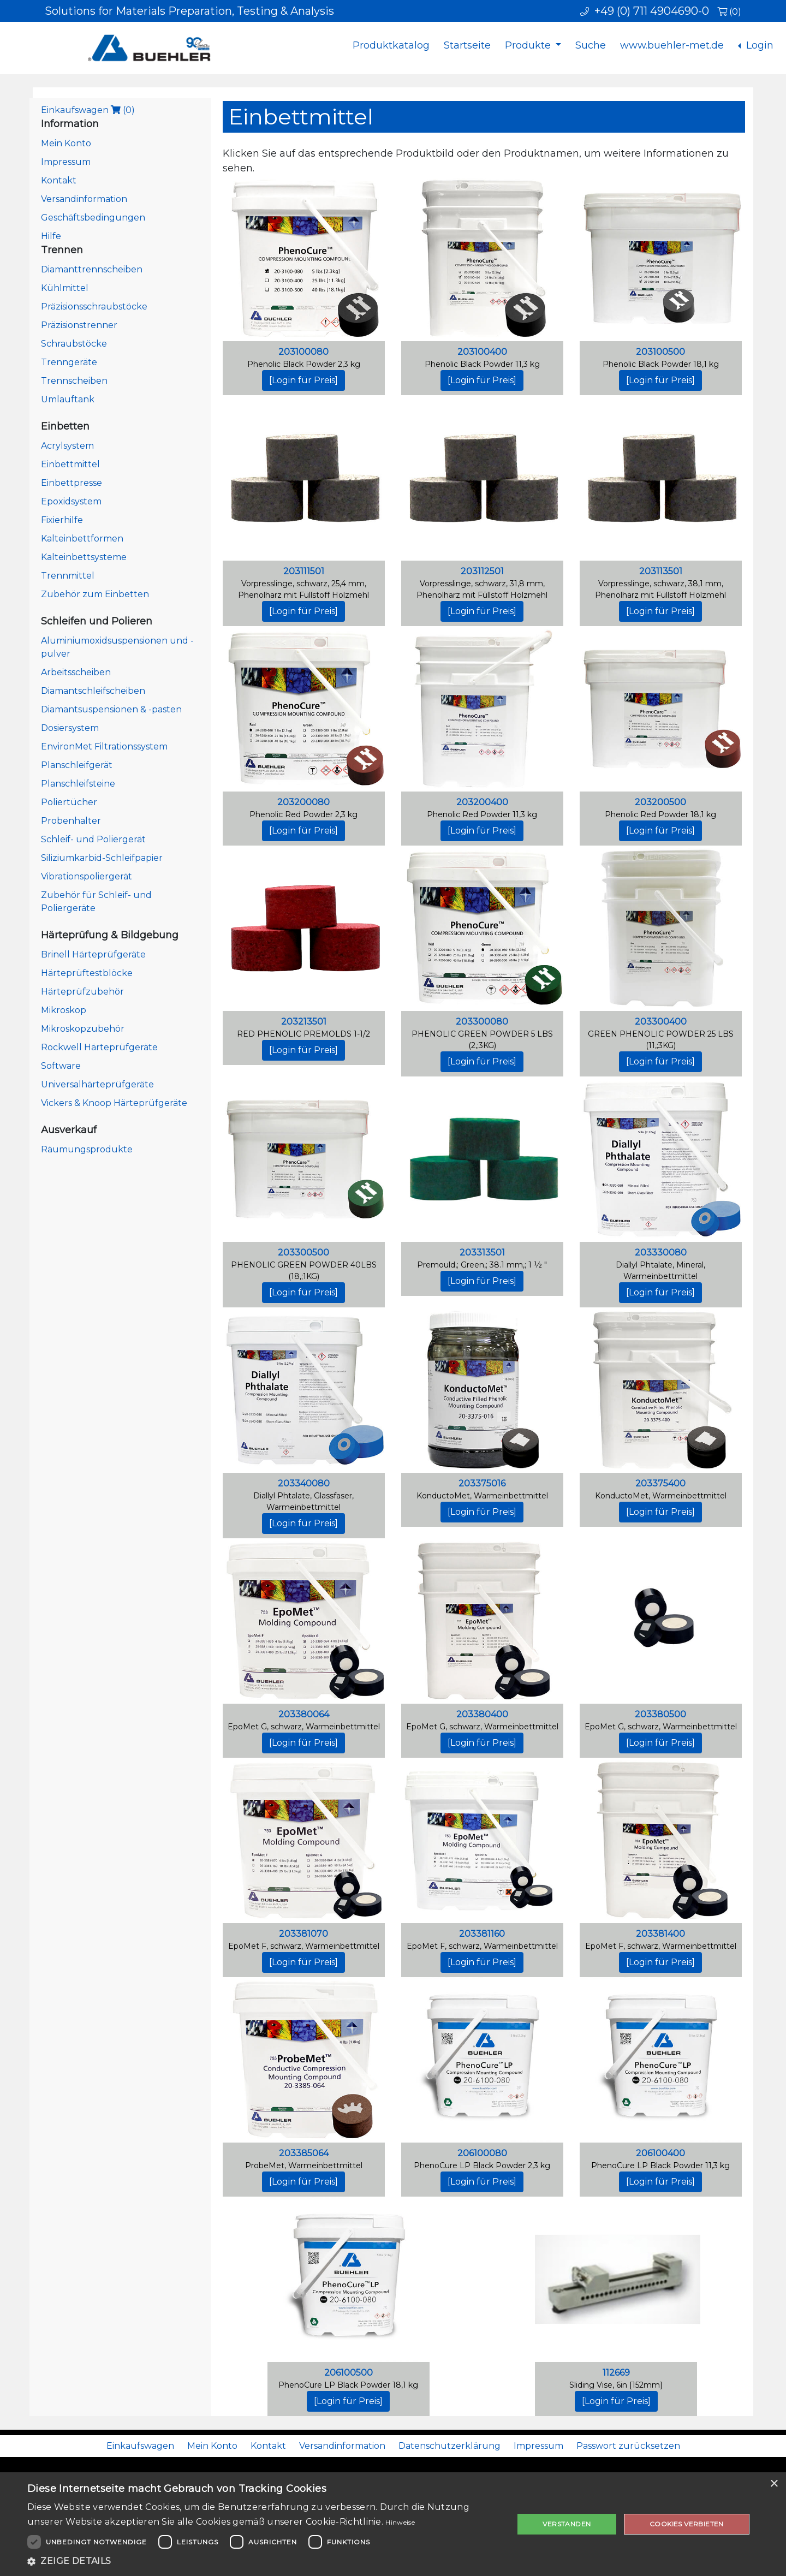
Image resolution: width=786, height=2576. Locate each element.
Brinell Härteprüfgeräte (93, 954)
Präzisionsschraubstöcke (94, 306)
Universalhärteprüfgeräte (97, 1084)
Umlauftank (67, 399)
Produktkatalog (391, 45)
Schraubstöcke (74, 343)
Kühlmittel (64, 288)
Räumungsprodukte (87, 1149)
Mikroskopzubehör (82, 1029)
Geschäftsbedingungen (93, 217)
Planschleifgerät (76, 765)
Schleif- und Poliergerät (93, 839)
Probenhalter (71, 821)
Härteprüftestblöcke (87, 973)
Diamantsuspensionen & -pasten (111, 709)
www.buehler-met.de (672, 45)
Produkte (529, 45)
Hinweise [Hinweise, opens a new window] (399, 2522)
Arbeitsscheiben (76, 672)
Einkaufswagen (88, 110)
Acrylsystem (67, 446)
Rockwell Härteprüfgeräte (99, 1047)
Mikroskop (63, 1010)
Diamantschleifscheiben (93, 691)
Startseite (467, 45)
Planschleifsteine (78, 783)
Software (61, 1066)
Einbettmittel (70, 464)
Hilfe (51, 236)
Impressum (66, 162)
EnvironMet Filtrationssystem (104, 746)
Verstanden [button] (567, 2524)
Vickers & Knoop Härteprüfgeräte (114, 1103)
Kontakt (58, 180)
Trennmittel (67, 575)
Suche (590, 45)
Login (758, 45)
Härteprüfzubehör (82, 991)
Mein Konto (66, 143)
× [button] (774, 2484)
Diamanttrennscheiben (91, 269)
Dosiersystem (70, 728)
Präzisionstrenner (79, 325)
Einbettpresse (71, 483)
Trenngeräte (69, 362)
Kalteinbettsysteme (84, 557)
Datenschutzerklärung (449, 2446)
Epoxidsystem (71, 501)
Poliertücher (69, 802)
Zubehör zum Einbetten (95, 594)
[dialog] (393, 2524)
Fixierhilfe (62, 520)
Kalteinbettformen (82, 538)
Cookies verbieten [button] (687, 2524)
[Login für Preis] (303, 380)
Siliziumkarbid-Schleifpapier (102, 858)
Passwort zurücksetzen (628, 2446)
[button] (263, 2561)
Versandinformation (84, 199)
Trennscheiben (74, 381)
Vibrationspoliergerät (86, 876)
